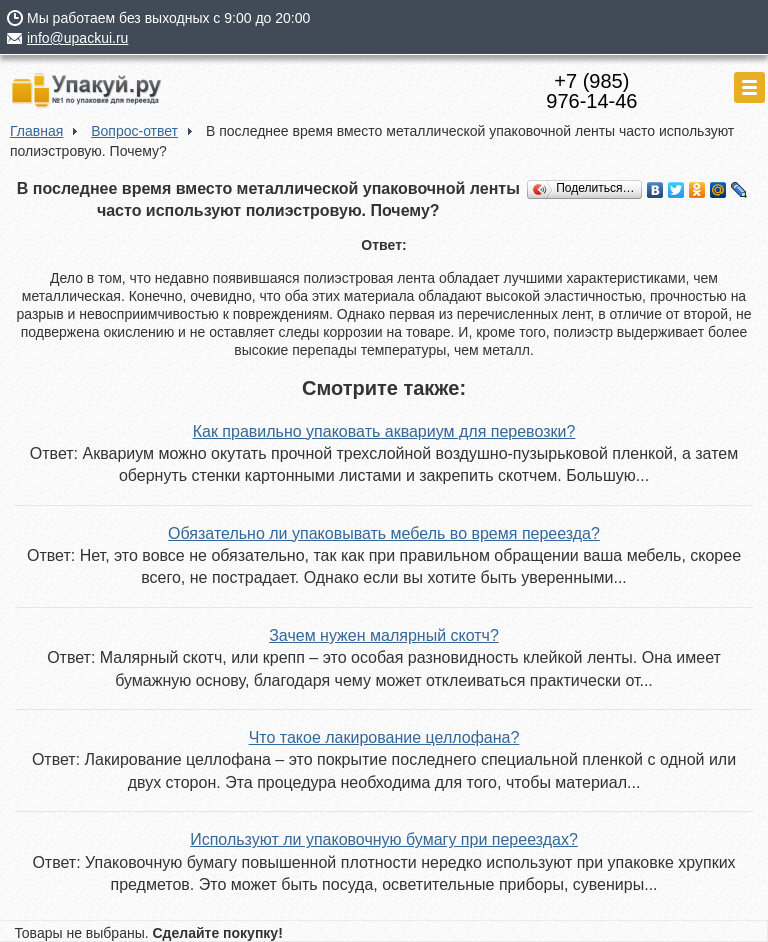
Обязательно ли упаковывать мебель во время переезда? (384, 533)
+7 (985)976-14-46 (591, 91)
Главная (36, 131)
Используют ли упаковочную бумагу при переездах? (384, 839)
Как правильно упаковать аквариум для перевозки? (384, 431)
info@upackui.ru (77, 38)
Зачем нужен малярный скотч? (384, 635)
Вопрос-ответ (134, 131)
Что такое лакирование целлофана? (384, 737)
